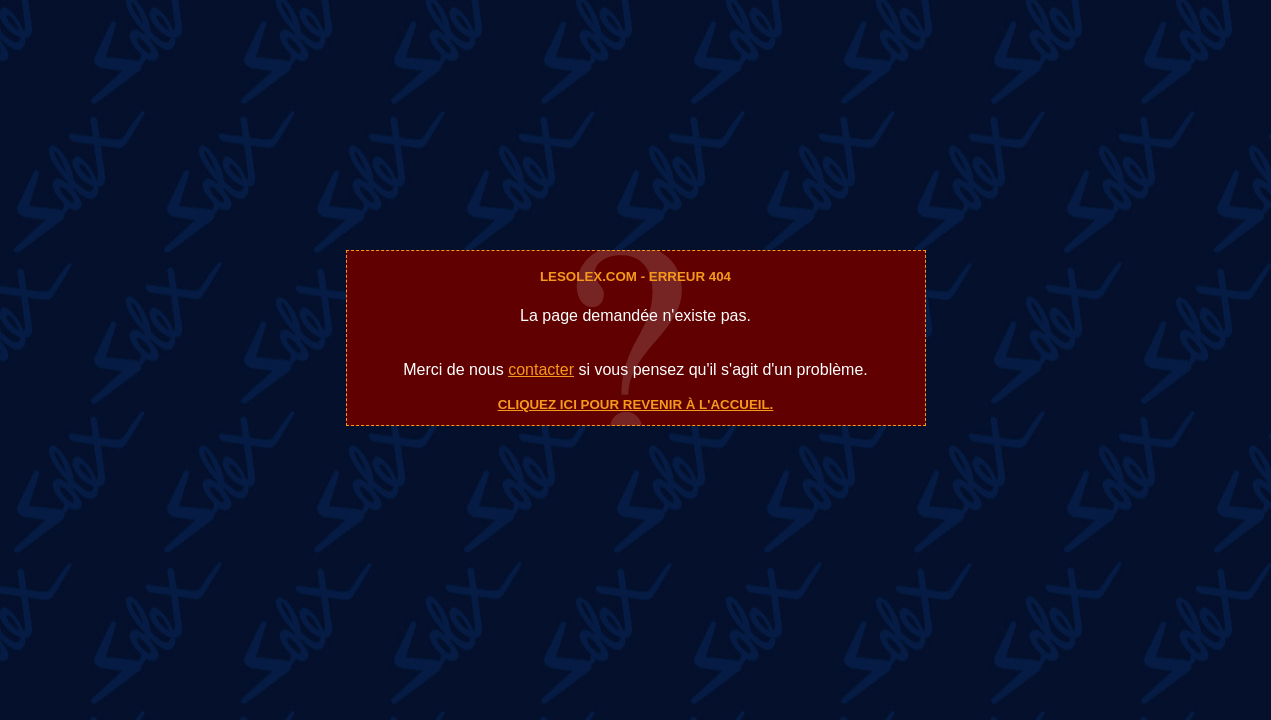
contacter (541, 369)
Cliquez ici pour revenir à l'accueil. (636, 404)
